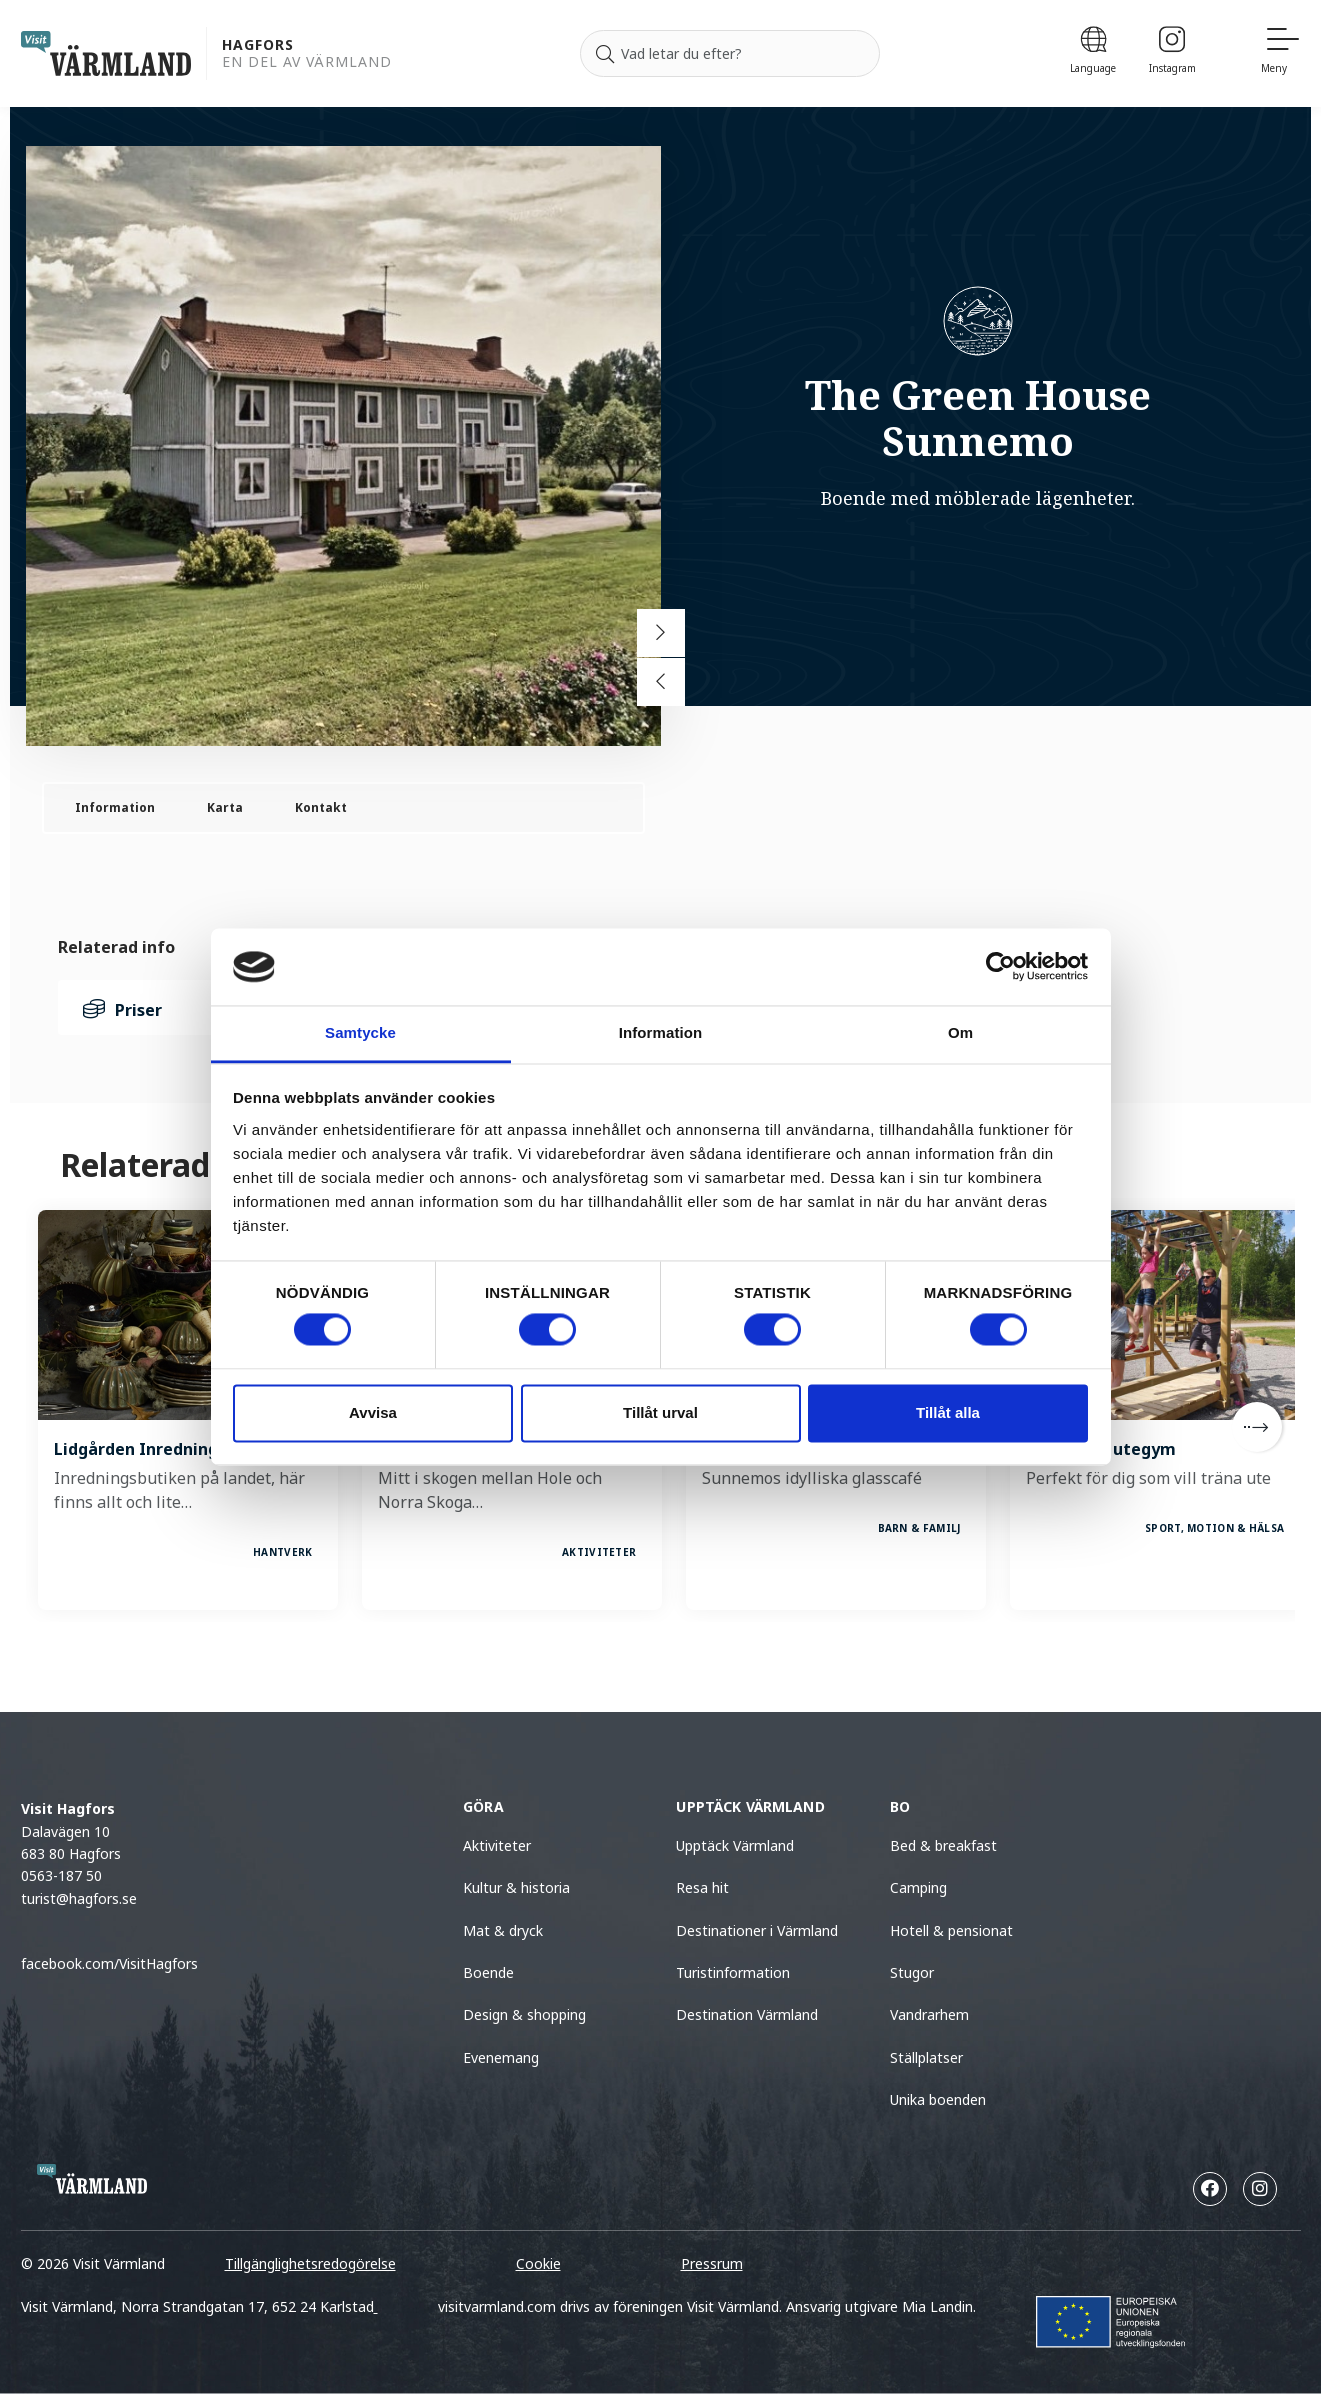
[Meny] (1281, 53)
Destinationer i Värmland (757, 1930)
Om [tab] (960, 1032)
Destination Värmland (747, 2014)
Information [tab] (661, 1032)
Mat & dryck (503, 1930)
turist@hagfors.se (79, 1898)
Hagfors (258, 45)
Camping (918, 1887)
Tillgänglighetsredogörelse (310, 2263)
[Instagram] (1173, 53)
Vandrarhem (929, 2014)
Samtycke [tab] (360, 1032)
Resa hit (702, 1887)
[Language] (1093, 53)
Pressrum (712, 2263)
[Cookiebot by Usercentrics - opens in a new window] (1000, 967)
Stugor (912, 1972)
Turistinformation (733, 1972)
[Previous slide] (661, 682)
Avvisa (373, 1412)
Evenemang (501, 2057)
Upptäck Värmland (735, 1845)
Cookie (538, 2263)
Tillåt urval (660, 1412)
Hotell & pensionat (951, 1930)
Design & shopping (524, 2014)
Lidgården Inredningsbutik (161, 1449)
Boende (488, 1972)
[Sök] (605, 54)
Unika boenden (938, 2099)
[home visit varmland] (106, 53)
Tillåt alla (948, 1412)
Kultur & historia (516, 1887)
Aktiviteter (497, 1845)
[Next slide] (661, 633)
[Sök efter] (730, 54)
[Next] (1257, 1427)
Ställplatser (926, 2057)
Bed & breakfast (943, 1845)
